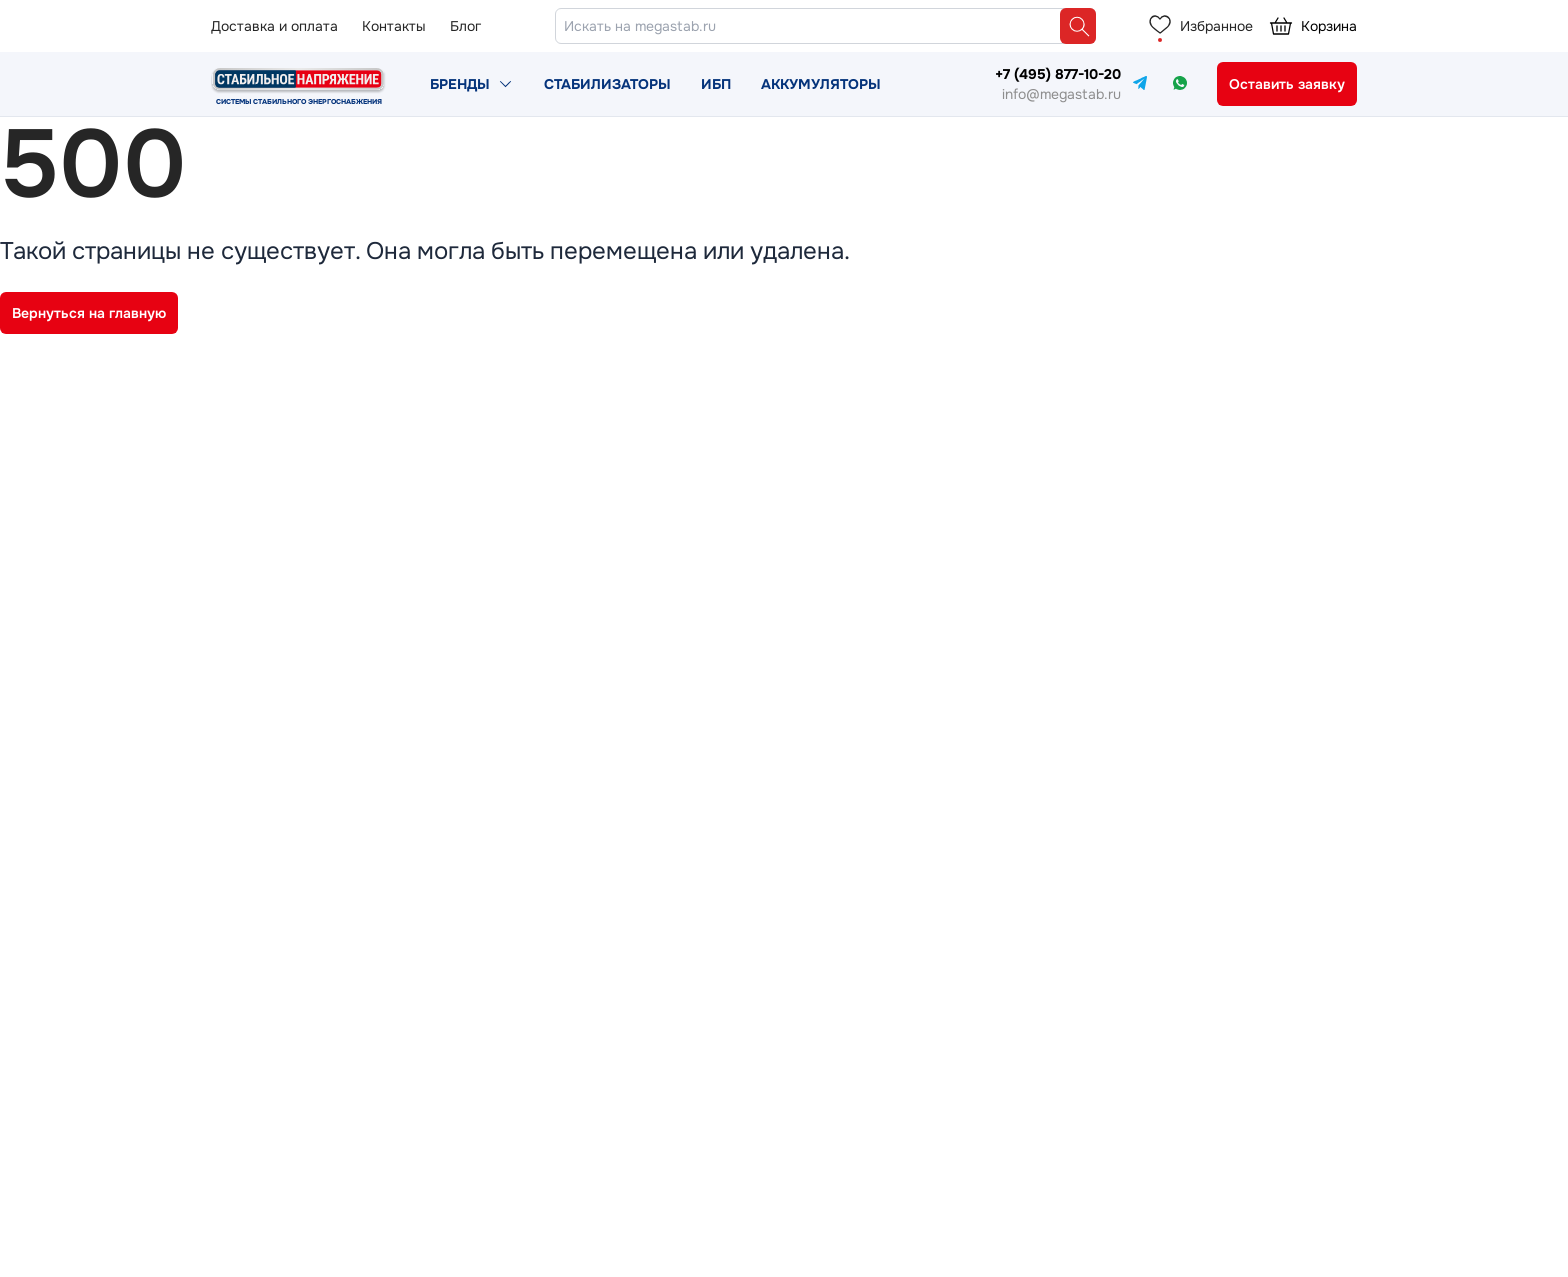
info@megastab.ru (1061, 94)
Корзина (1313, 26)
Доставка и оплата (274, 26)
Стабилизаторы (607, 84)
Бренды (460, 84)
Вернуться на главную (89, 313)
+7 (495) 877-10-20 (1058, 74)
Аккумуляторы (821, 84)
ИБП (716, 84)
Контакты (394, 26)
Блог (465, 26)
